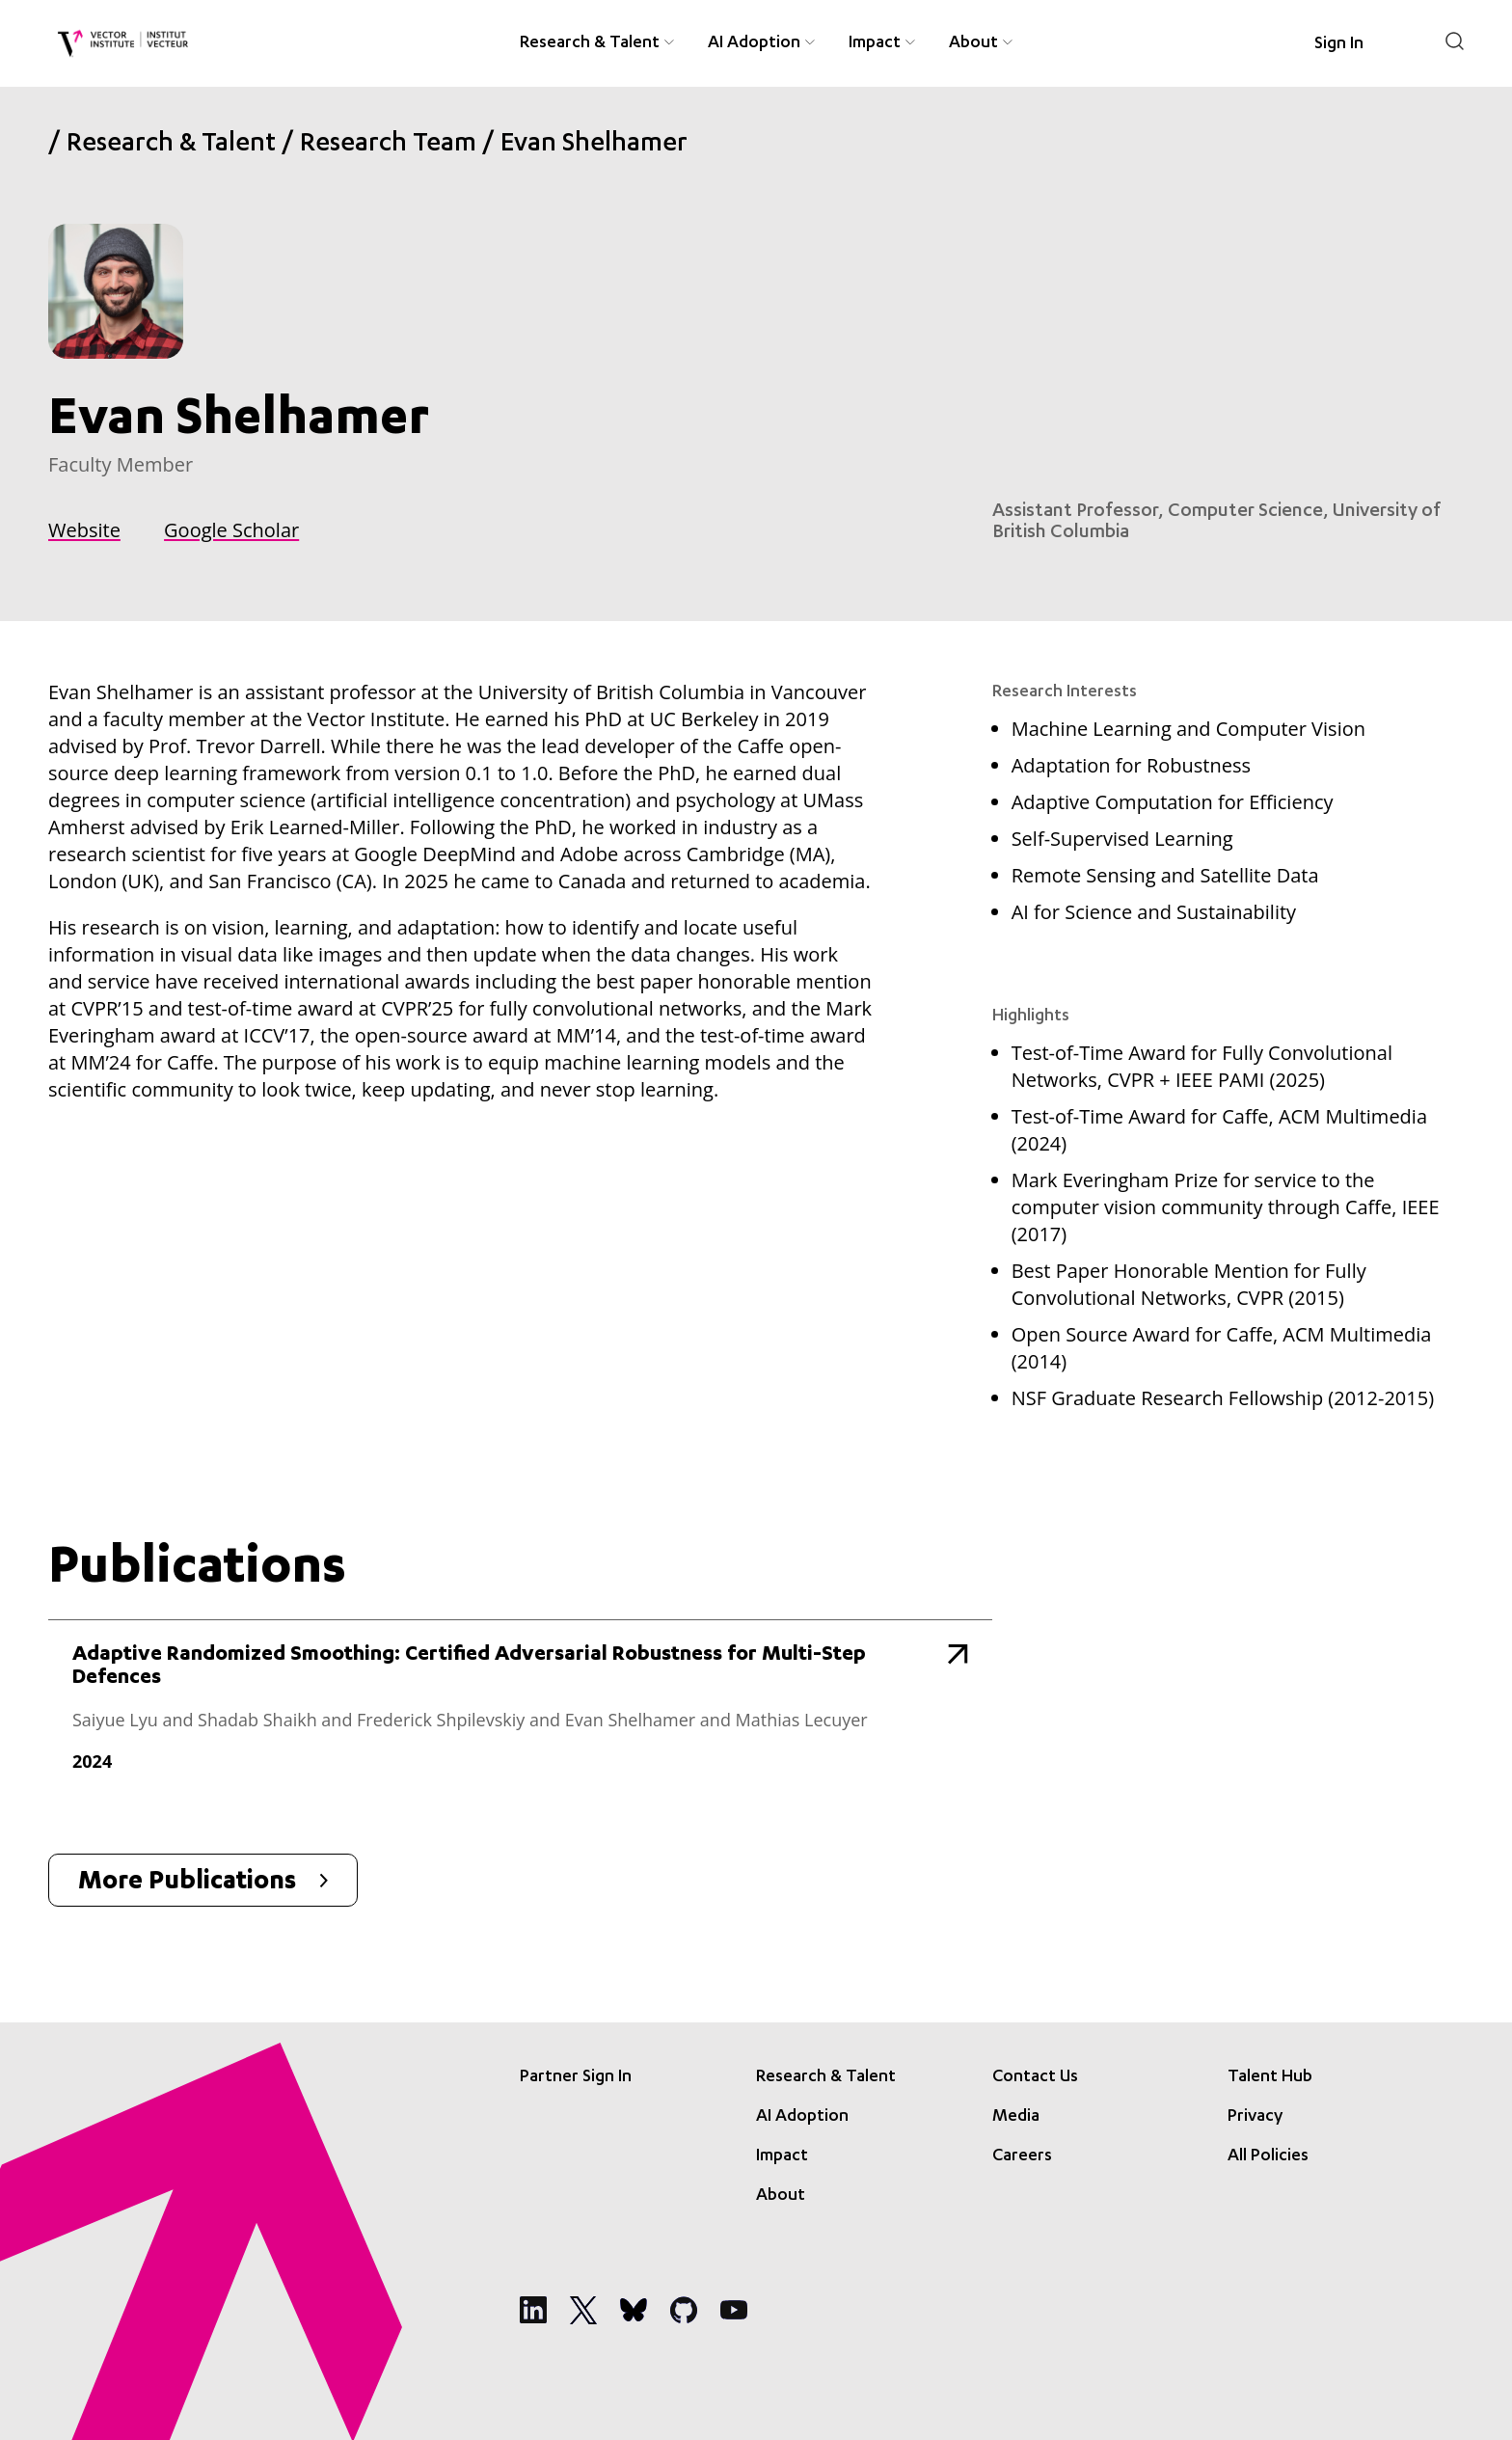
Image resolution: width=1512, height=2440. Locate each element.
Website (84, 530)
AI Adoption (802, 2117)
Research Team (388, 145)
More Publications (203, 1883)
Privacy (1255, 2117)
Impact (782, 2156)
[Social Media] (533, 2309)
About (780, 2196)
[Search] (1454, 41)
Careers (1022, 2156)
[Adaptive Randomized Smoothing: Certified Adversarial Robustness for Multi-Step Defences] (520, 1717)
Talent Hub (1270, 2077)
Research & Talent (171, 145)
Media (1016, 2117)
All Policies (1268, 2156)
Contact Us (1035, 2077)
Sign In (1339, 44)
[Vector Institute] (123, 43)
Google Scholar (231, 530)
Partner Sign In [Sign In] (576, 2077)
